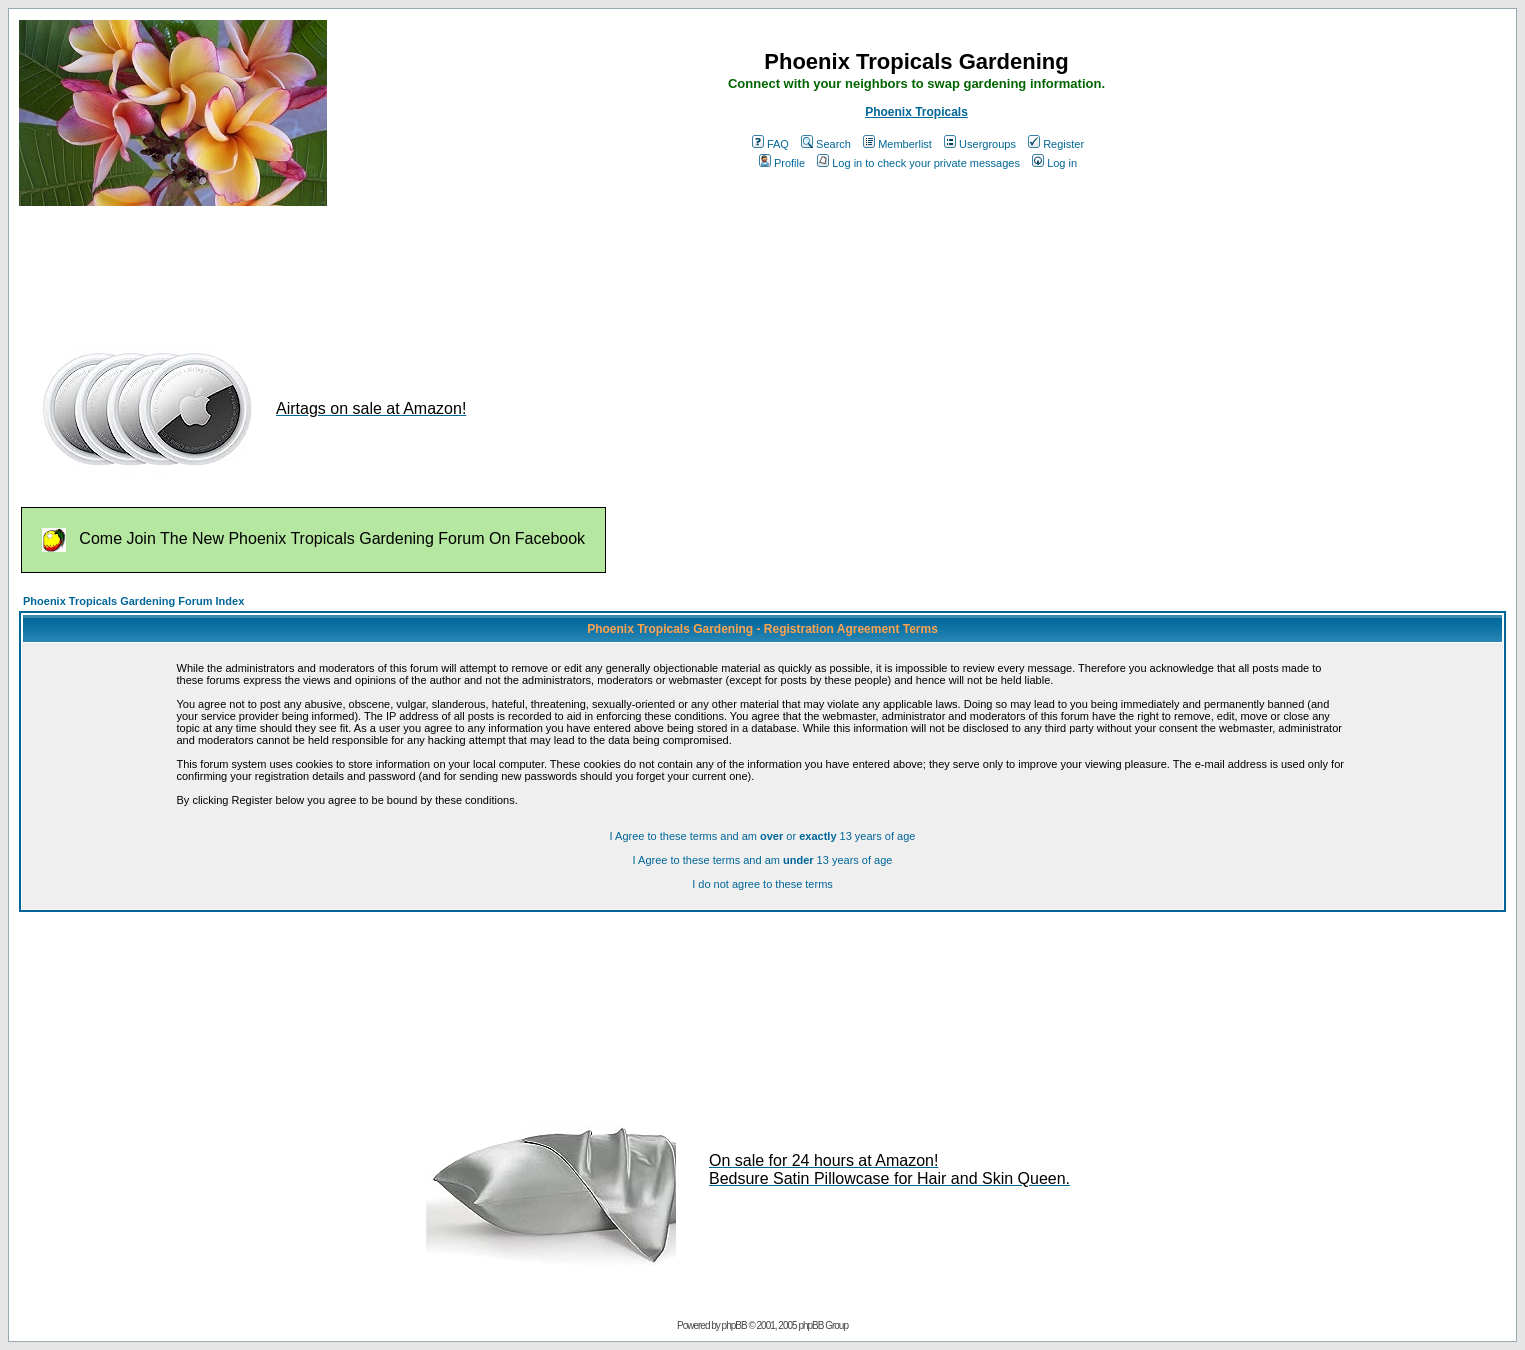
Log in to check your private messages (918, 163)
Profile (782, 163)
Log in (1054, 163)
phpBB (734, 1325)
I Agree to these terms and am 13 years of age (763, 860)
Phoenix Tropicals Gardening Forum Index (133, 601)
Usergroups (980, 144)
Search (826, 144)
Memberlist (897, 144)
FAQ (770, 144)
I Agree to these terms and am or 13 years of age (763, 836)
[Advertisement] (383, 268)
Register (1056, 144)
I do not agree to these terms (762, 884)
